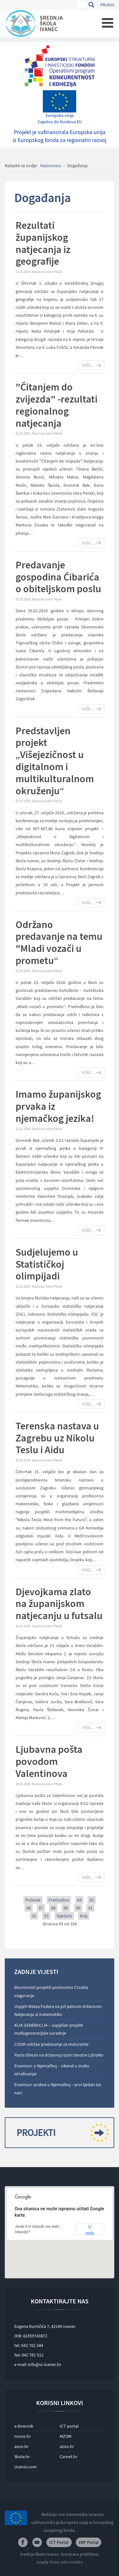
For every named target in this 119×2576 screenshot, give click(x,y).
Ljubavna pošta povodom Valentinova (49, 1761)
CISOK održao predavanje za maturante (51, 2044)
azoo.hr (67, 2446)
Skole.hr (22, 2456)
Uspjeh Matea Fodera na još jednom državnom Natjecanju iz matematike (58, 2010)
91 (90, 1908)
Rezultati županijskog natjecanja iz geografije (43, 243)
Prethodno (59, 1900)
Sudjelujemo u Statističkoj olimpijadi (47, 1264)
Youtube (37, 2542)
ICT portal (69, 2426)
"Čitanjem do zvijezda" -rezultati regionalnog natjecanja (56, 405)
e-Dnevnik (23, 2426)
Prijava (107, 5)
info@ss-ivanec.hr (44, 2364)
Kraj (83, 1916)
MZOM (65, 2436)
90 (78, 1908)
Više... (88, 365)
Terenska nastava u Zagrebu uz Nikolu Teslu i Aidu (57, 1438)
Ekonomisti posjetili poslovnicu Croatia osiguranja (51, 1991)
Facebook (23, 2542)
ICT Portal (59, 2542)
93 (46, 1916)
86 (28, 1908)
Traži (91, 5)
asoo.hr (21, 2446)
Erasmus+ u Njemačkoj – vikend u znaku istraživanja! (51, 2070)
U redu (89, 2229)
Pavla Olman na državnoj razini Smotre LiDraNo (58, 2055)
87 (41, 1908)
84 (79, 1900)
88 (53, 1908)
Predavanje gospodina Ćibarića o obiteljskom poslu (58, 577)
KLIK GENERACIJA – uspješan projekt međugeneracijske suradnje (48, 2029)
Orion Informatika (66, 2562)
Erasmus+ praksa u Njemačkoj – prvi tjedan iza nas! (57, 2088)
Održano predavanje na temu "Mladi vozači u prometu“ (59, 942)
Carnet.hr (68, 2456)
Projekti (60, 2132)
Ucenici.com (25, 2467)
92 (34, 1916)
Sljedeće (64, 1916)
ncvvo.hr (22, 2436)
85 (91, 1900)
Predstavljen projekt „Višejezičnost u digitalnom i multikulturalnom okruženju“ (55, 760)
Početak (33, 1900)
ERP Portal (89, 2542)
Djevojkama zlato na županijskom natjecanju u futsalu (59, 1603)
